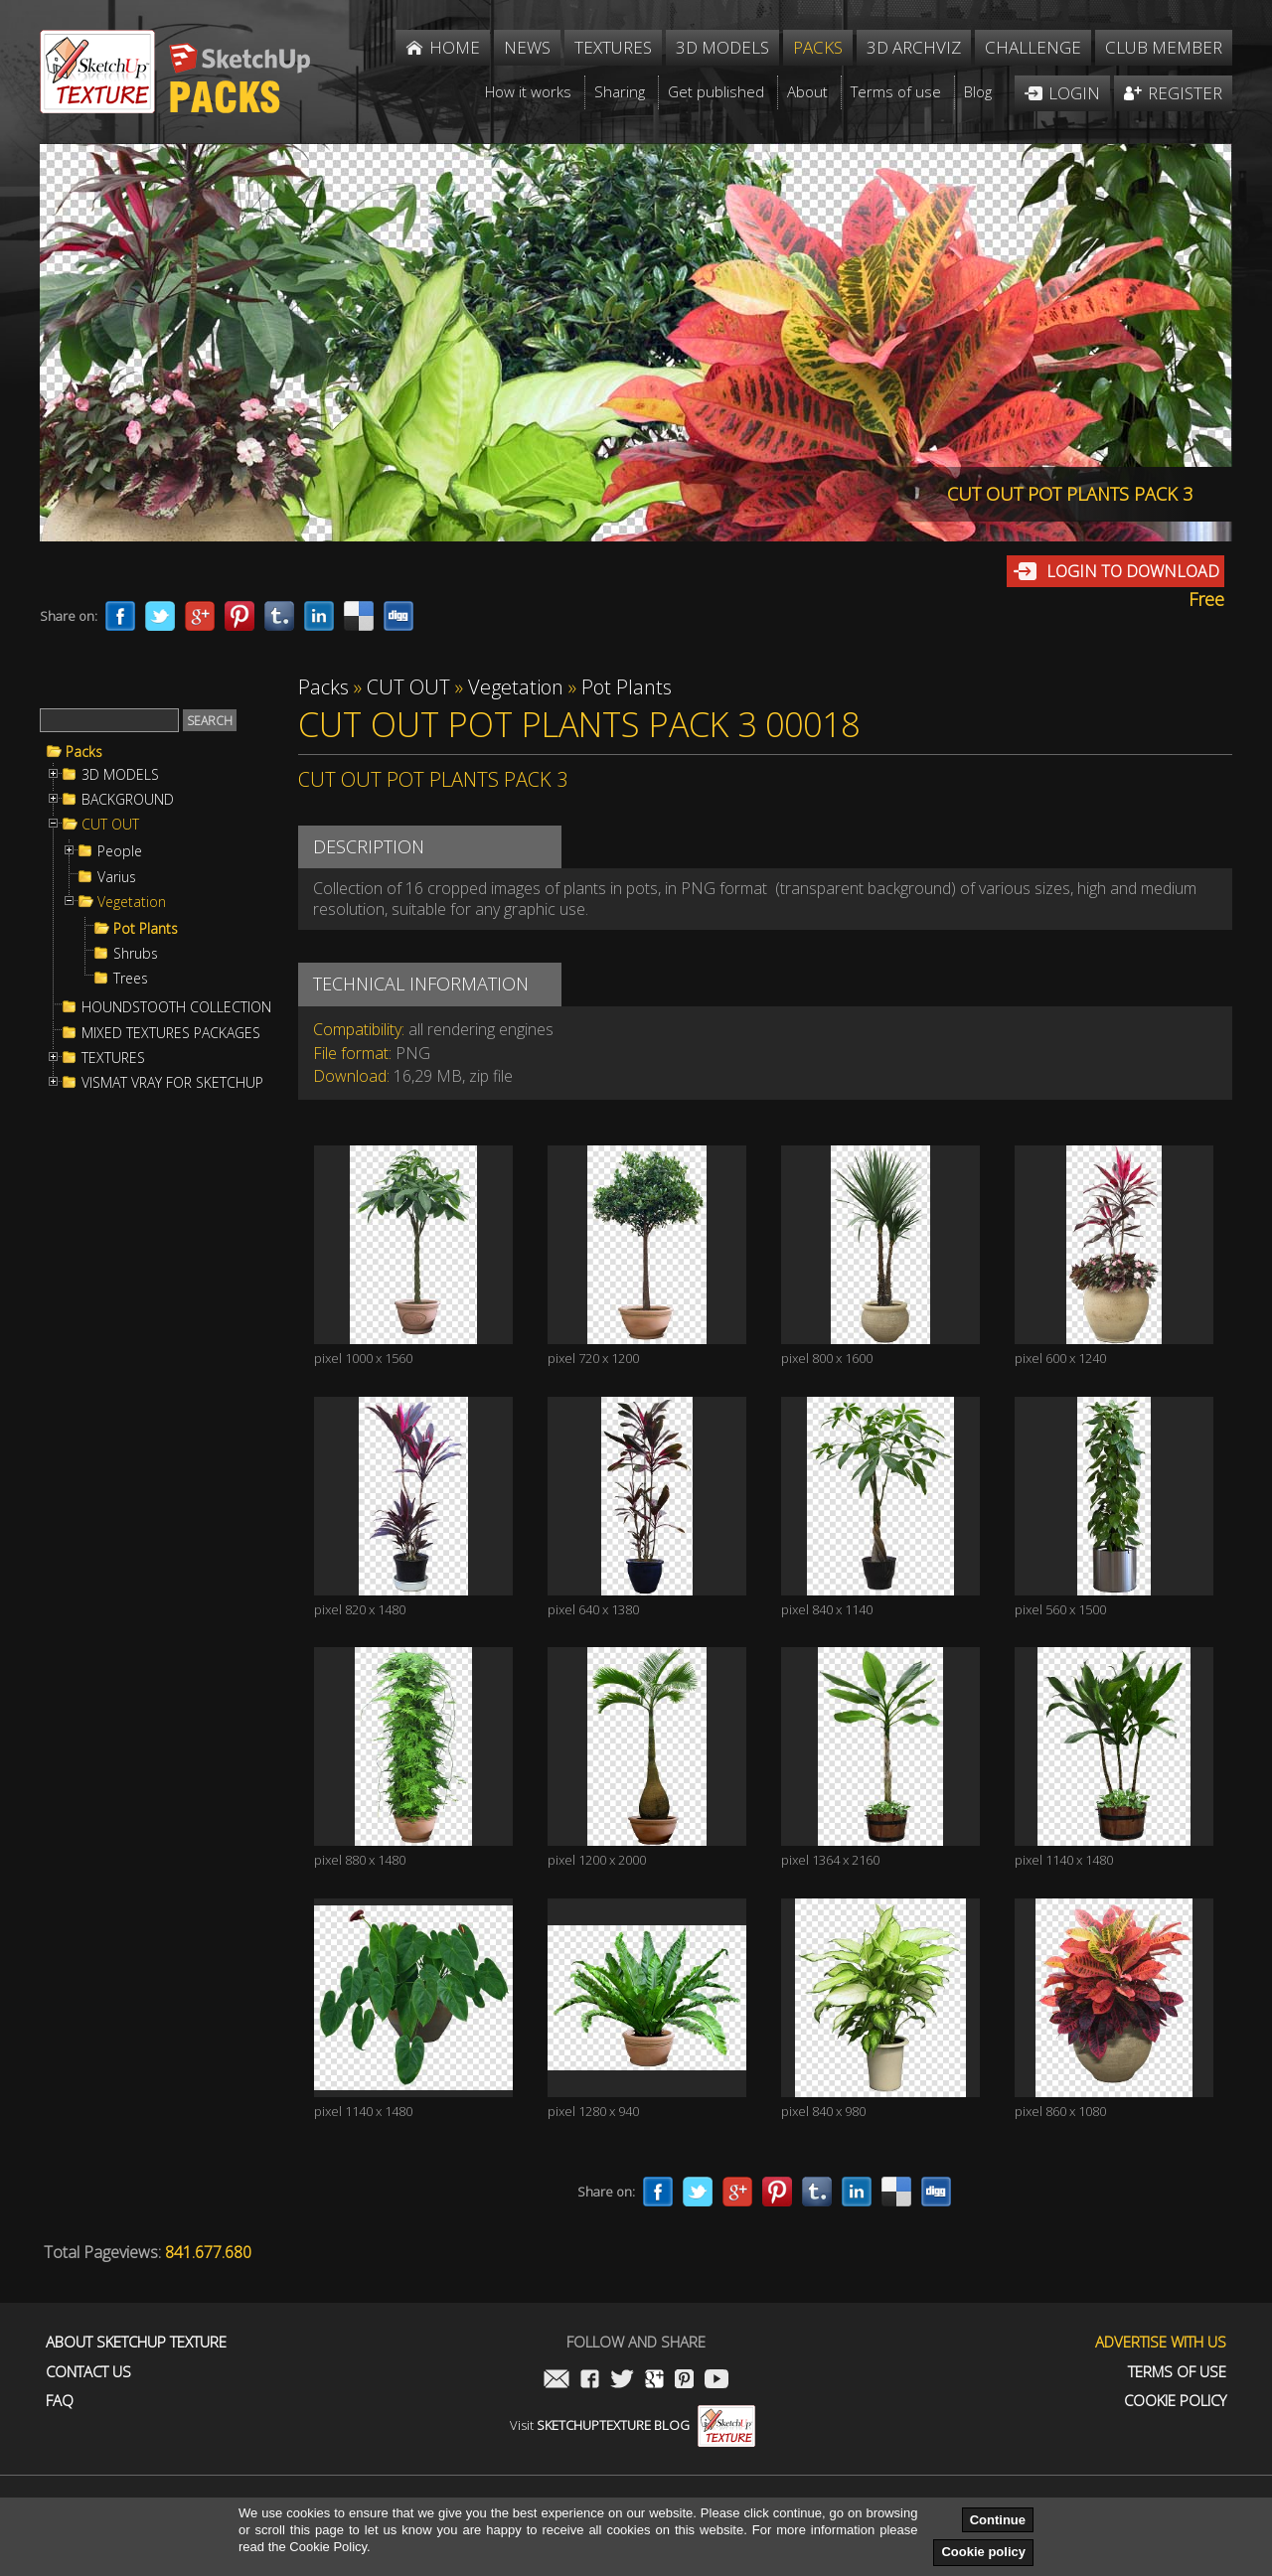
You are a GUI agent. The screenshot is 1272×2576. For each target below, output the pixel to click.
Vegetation (131, 902)
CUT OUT (110, 824)
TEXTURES (113, 1058)
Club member (1163, 47)
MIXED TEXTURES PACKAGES (170, 1033)
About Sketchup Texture (136, 2342)
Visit (632, 2425)
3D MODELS (120, 775)
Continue (998, 2519)
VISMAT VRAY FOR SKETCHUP (172, 1083)
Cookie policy (983, 2551)
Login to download (1132, 571)
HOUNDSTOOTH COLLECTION (176, 1007)
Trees (130, 978)
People (119, 851)
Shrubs (135, 954)
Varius (116, 877)
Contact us (88, 2371)
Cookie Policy (1175, 2400)
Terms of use (1177, 2371)
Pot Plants (145, 929)
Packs (84, 752)
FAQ (60, 2400)
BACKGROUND (127, 800)
